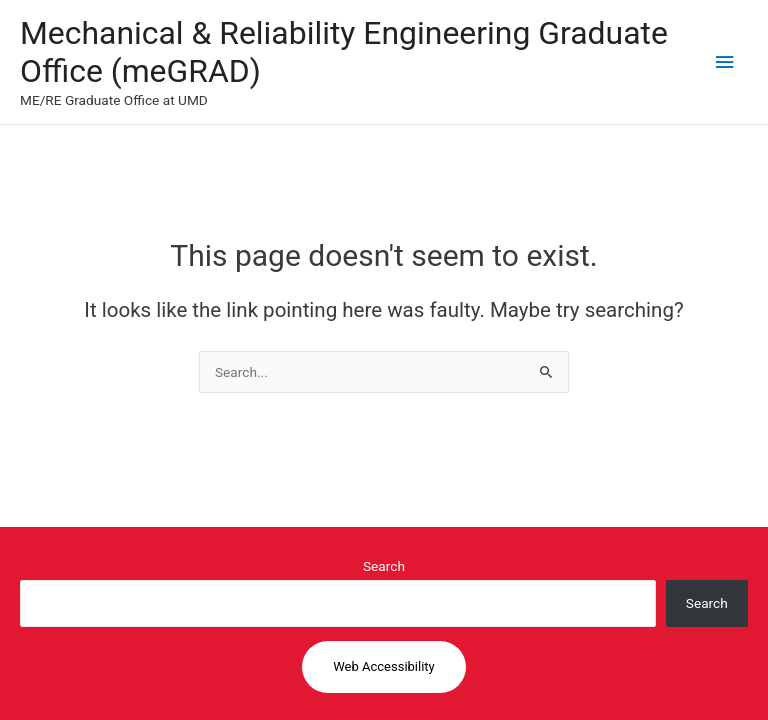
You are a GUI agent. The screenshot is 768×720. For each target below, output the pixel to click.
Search (384, 566)
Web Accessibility (384, 666)
